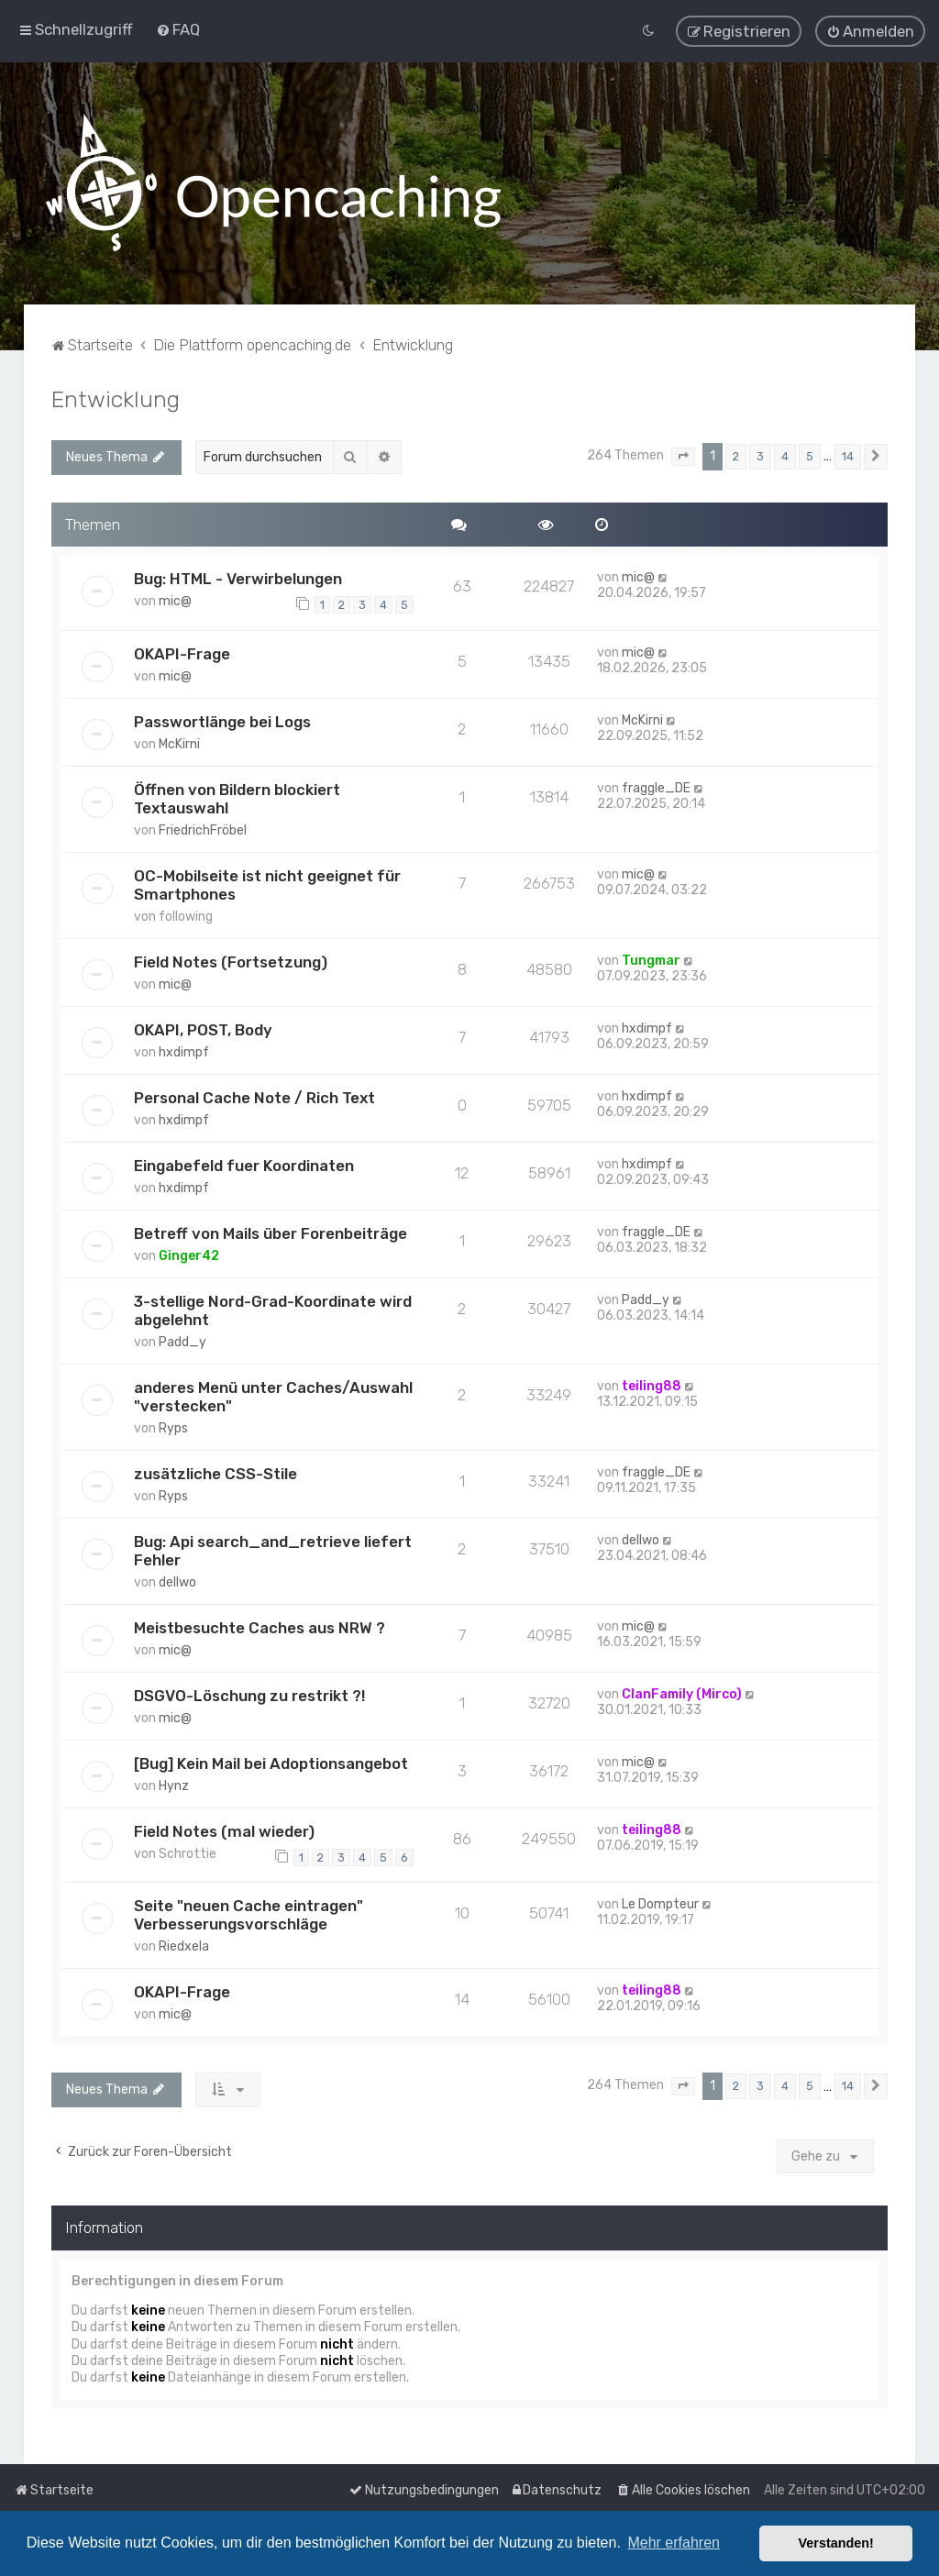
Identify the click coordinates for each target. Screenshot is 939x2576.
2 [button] (736, 455)
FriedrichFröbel (203, 829)
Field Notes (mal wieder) (224, 1830)
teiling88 (651, 1385)
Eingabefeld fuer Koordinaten (244, 1164)
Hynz (174, 1785)
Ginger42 (189, 1255)
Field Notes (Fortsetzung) (230, 961)
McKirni (179, 743)
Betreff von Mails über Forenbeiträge (270, 1232)
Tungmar (651, 959)
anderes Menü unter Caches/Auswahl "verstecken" (273, 1395)
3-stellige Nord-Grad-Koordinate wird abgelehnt (273, 1309)
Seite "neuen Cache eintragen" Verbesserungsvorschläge (248, 1914)
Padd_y (182, 1341)
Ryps (173, 1427)
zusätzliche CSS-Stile (215, 1473)
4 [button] (785, 455)
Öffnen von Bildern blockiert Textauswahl (237, 797)
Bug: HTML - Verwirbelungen (238, 578)
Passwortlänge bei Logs (222, 721)
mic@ (175, 600)
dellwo (177, 1581)
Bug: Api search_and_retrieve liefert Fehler (273, 1549)
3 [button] (760, 455)
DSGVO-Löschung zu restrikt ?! (249, 1695)
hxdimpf (184, 1051)
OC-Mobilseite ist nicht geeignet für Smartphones (267, 884)
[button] (683, 456)
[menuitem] (177, 29)
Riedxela (184, 1945)
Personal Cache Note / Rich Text (254, 1097)
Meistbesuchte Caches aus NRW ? (259, 1627)
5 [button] (809, 455)
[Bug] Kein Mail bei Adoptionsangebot (271, 1762)
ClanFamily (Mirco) (682, 1693)
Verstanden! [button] (836, 2543)
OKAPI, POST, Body (203, 1029)
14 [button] (848, 455)
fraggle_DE (656, 787)
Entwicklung (115, 398)
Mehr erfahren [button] (673, 2542)
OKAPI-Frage (182, 653)
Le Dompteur (660, 1903)
